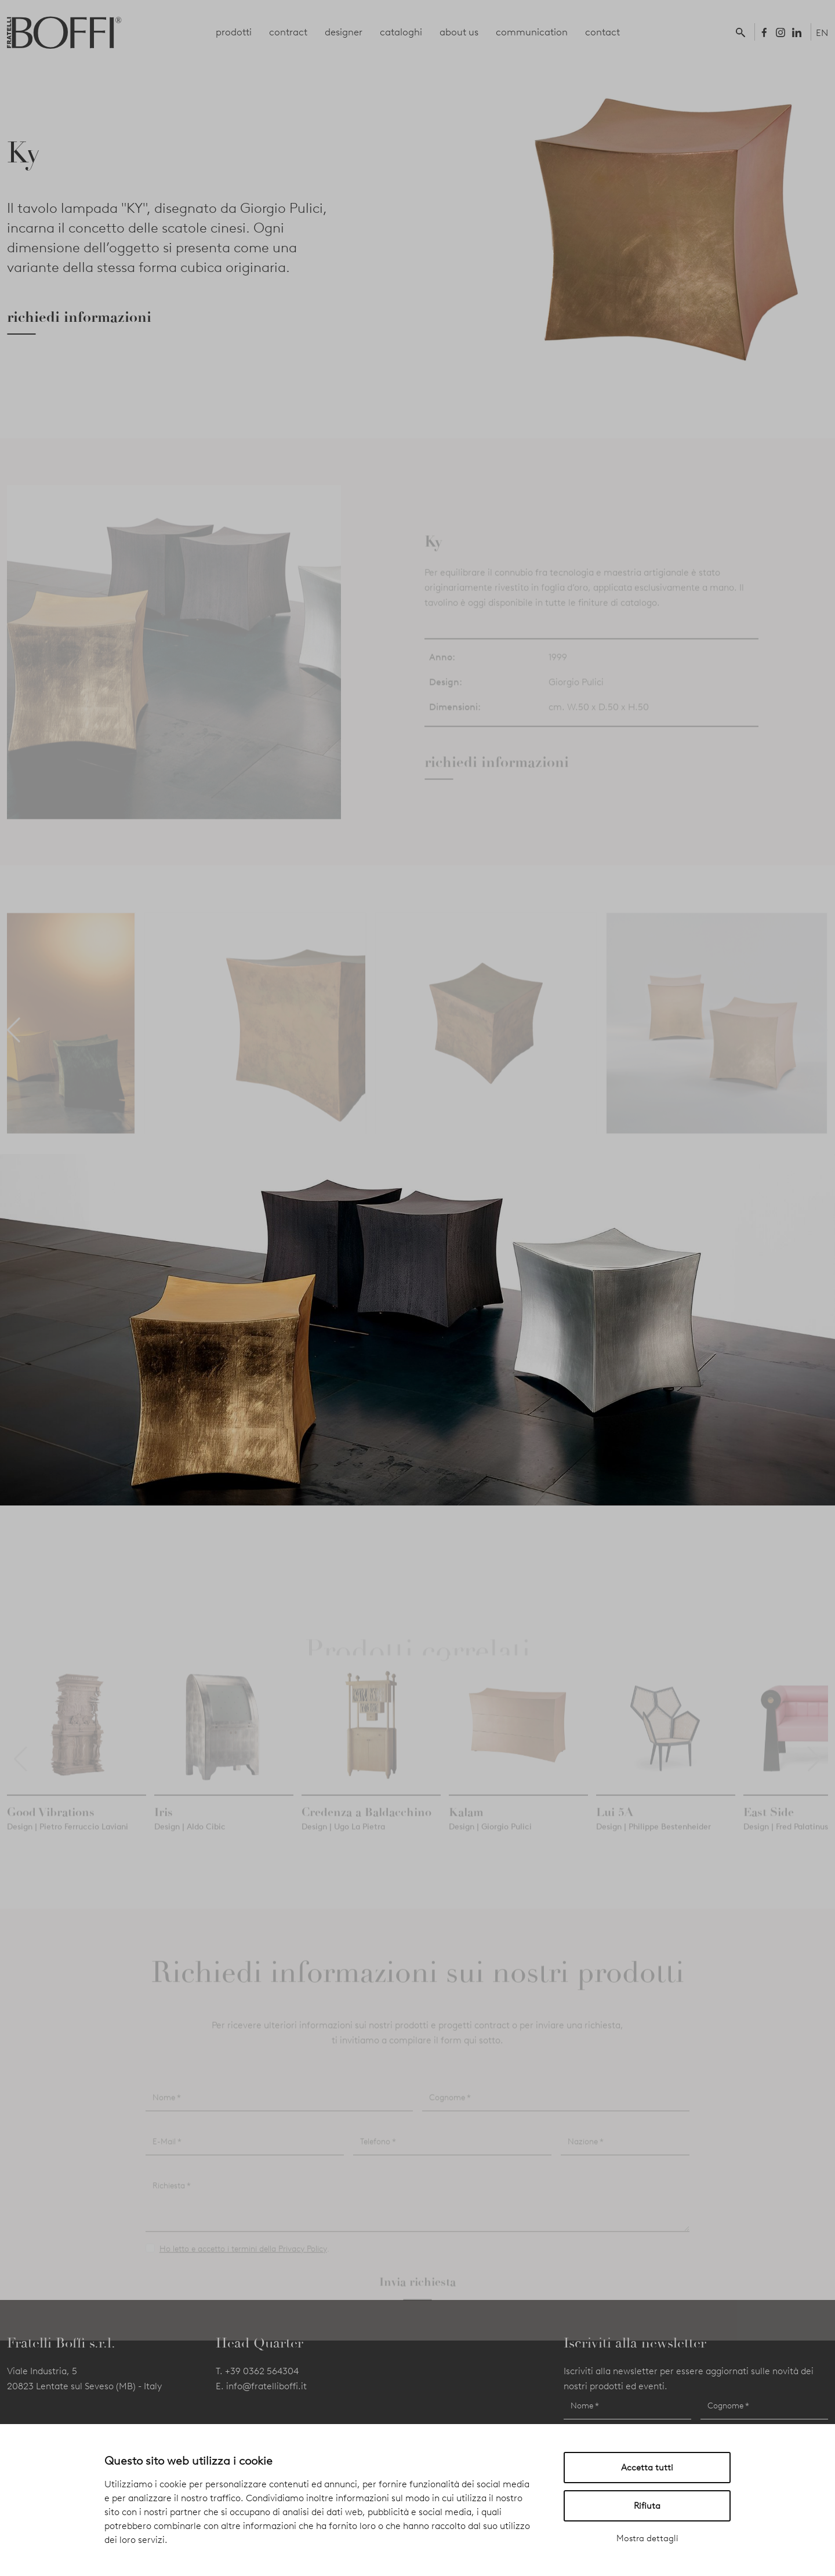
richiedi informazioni (79, 317)
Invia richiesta (417, 2298)
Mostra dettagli (647, 2538)
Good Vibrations (51, 1828)
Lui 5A (614, 1828)
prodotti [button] (234, 32)
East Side (768, 1828)
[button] (743, 31)
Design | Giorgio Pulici (490, 1843)
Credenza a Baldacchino (366, 1828)
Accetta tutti (647, 2467)
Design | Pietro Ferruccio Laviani (67, 1843)
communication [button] (532, 32)
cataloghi (401, 32)
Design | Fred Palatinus (785, 1843)
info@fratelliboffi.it (266, 2386)
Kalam (466, 1828)
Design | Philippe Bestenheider (653, 1843)
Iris (163, 1828)
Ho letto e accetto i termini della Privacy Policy (243, 2265)
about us (459, 32)
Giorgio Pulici (576, 697)
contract (288, 32)
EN (822, 32)
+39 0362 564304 (262, 2371)
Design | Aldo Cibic (190, 1843)
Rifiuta (647, 2506)
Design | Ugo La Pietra (343, 1843)
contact (602, 32)
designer (343, 32)
